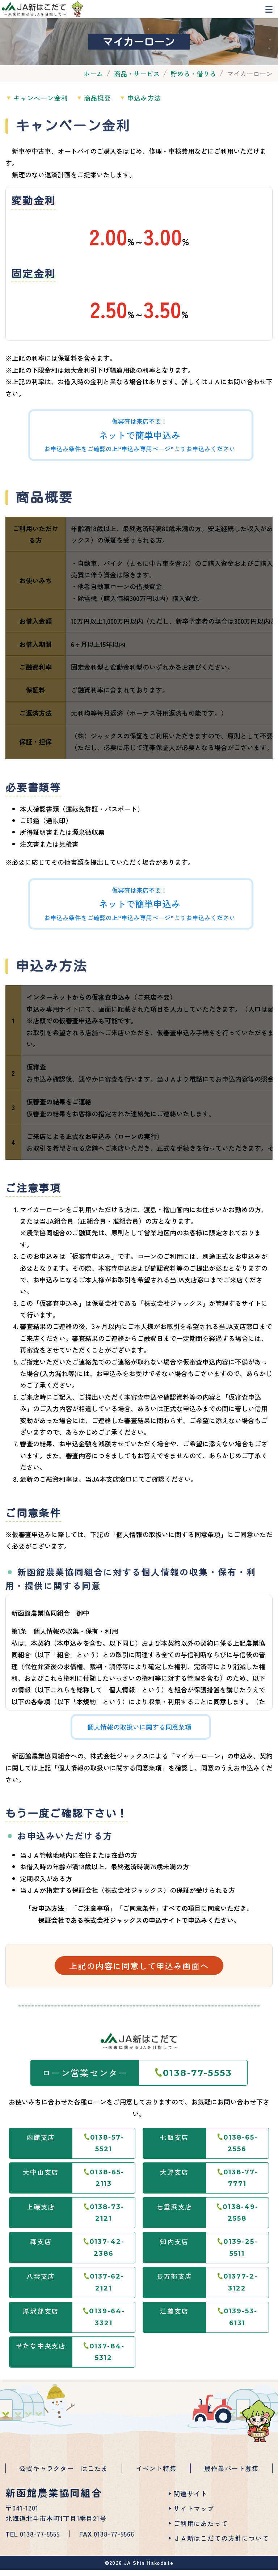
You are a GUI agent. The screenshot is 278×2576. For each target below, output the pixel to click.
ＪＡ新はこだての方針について (221, 2544)
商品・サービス (137, 84)
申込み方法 (164, 108)
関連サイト (190, 2499)
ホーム (93, 84)
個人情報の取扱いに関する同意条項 (139, 1737)
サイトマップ (193, 2514)
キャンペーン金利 (44, 108)
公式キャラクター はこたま (63, 2477)
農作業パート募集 (231, 2477)
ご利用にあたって (200, 2529)
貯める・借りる (193, 84)
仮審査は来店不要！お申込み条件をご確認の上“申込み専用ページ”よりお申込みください (139, 446)
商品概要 (109, 108)
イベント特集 (156, 2477)
